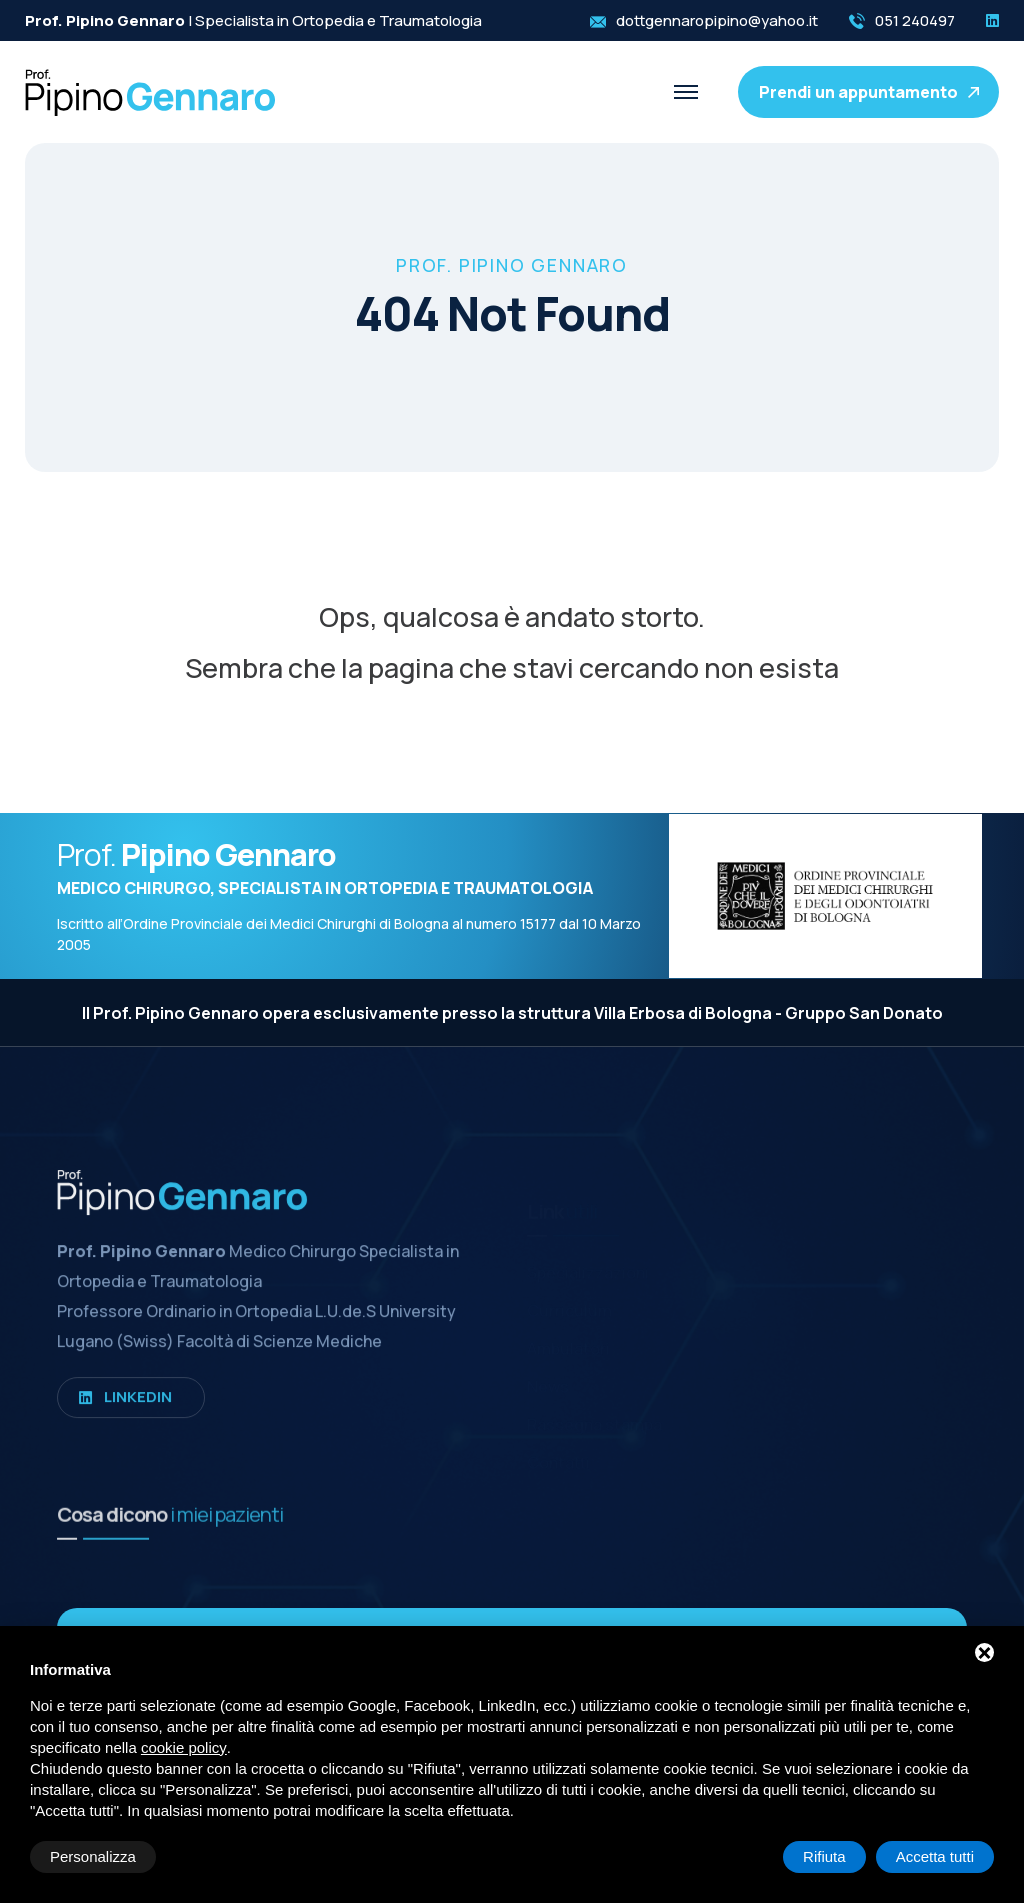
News (548, 1375)
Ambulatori (568, 1337)
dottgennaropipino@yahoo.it (717, 20)
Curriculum (569, 1299)
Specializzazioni (588, 1261)
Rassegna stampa (594, 1413)
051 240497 (915, 20)
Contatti (558, 1451)
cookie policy (184, 1747)
